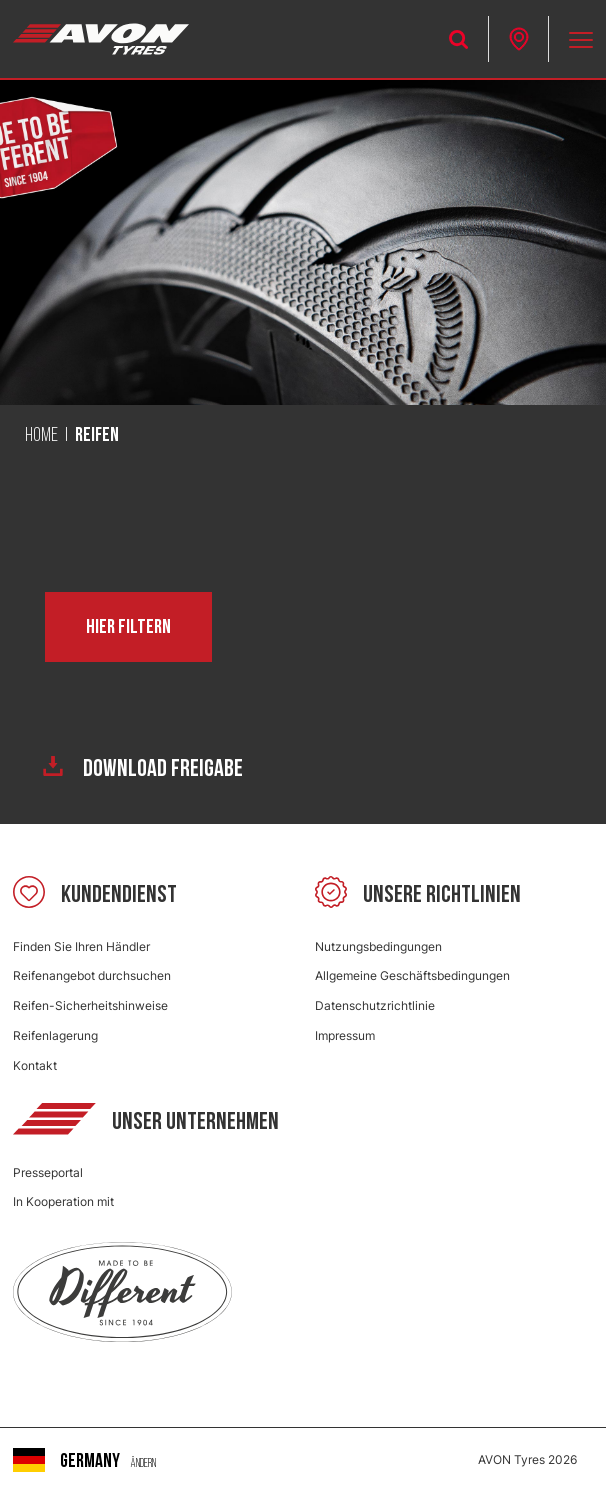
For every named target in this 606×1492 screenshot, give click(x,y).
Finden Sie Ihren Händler (81, 946)
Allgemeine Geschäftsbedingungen (412, 975)
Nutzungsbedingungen (378, 946)
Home (41, 436)
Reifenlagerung (55, 1035)
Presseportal (48, 1172)
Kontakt (35, 1065)
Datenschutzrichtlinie (375, 1005)
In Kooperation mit (63, 1201)
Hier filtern (128, 627)
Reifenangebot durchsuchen (92, 975)
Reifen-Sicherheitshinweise (90, 1005)
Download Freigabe (143, 768)
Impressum (345, 1035)
